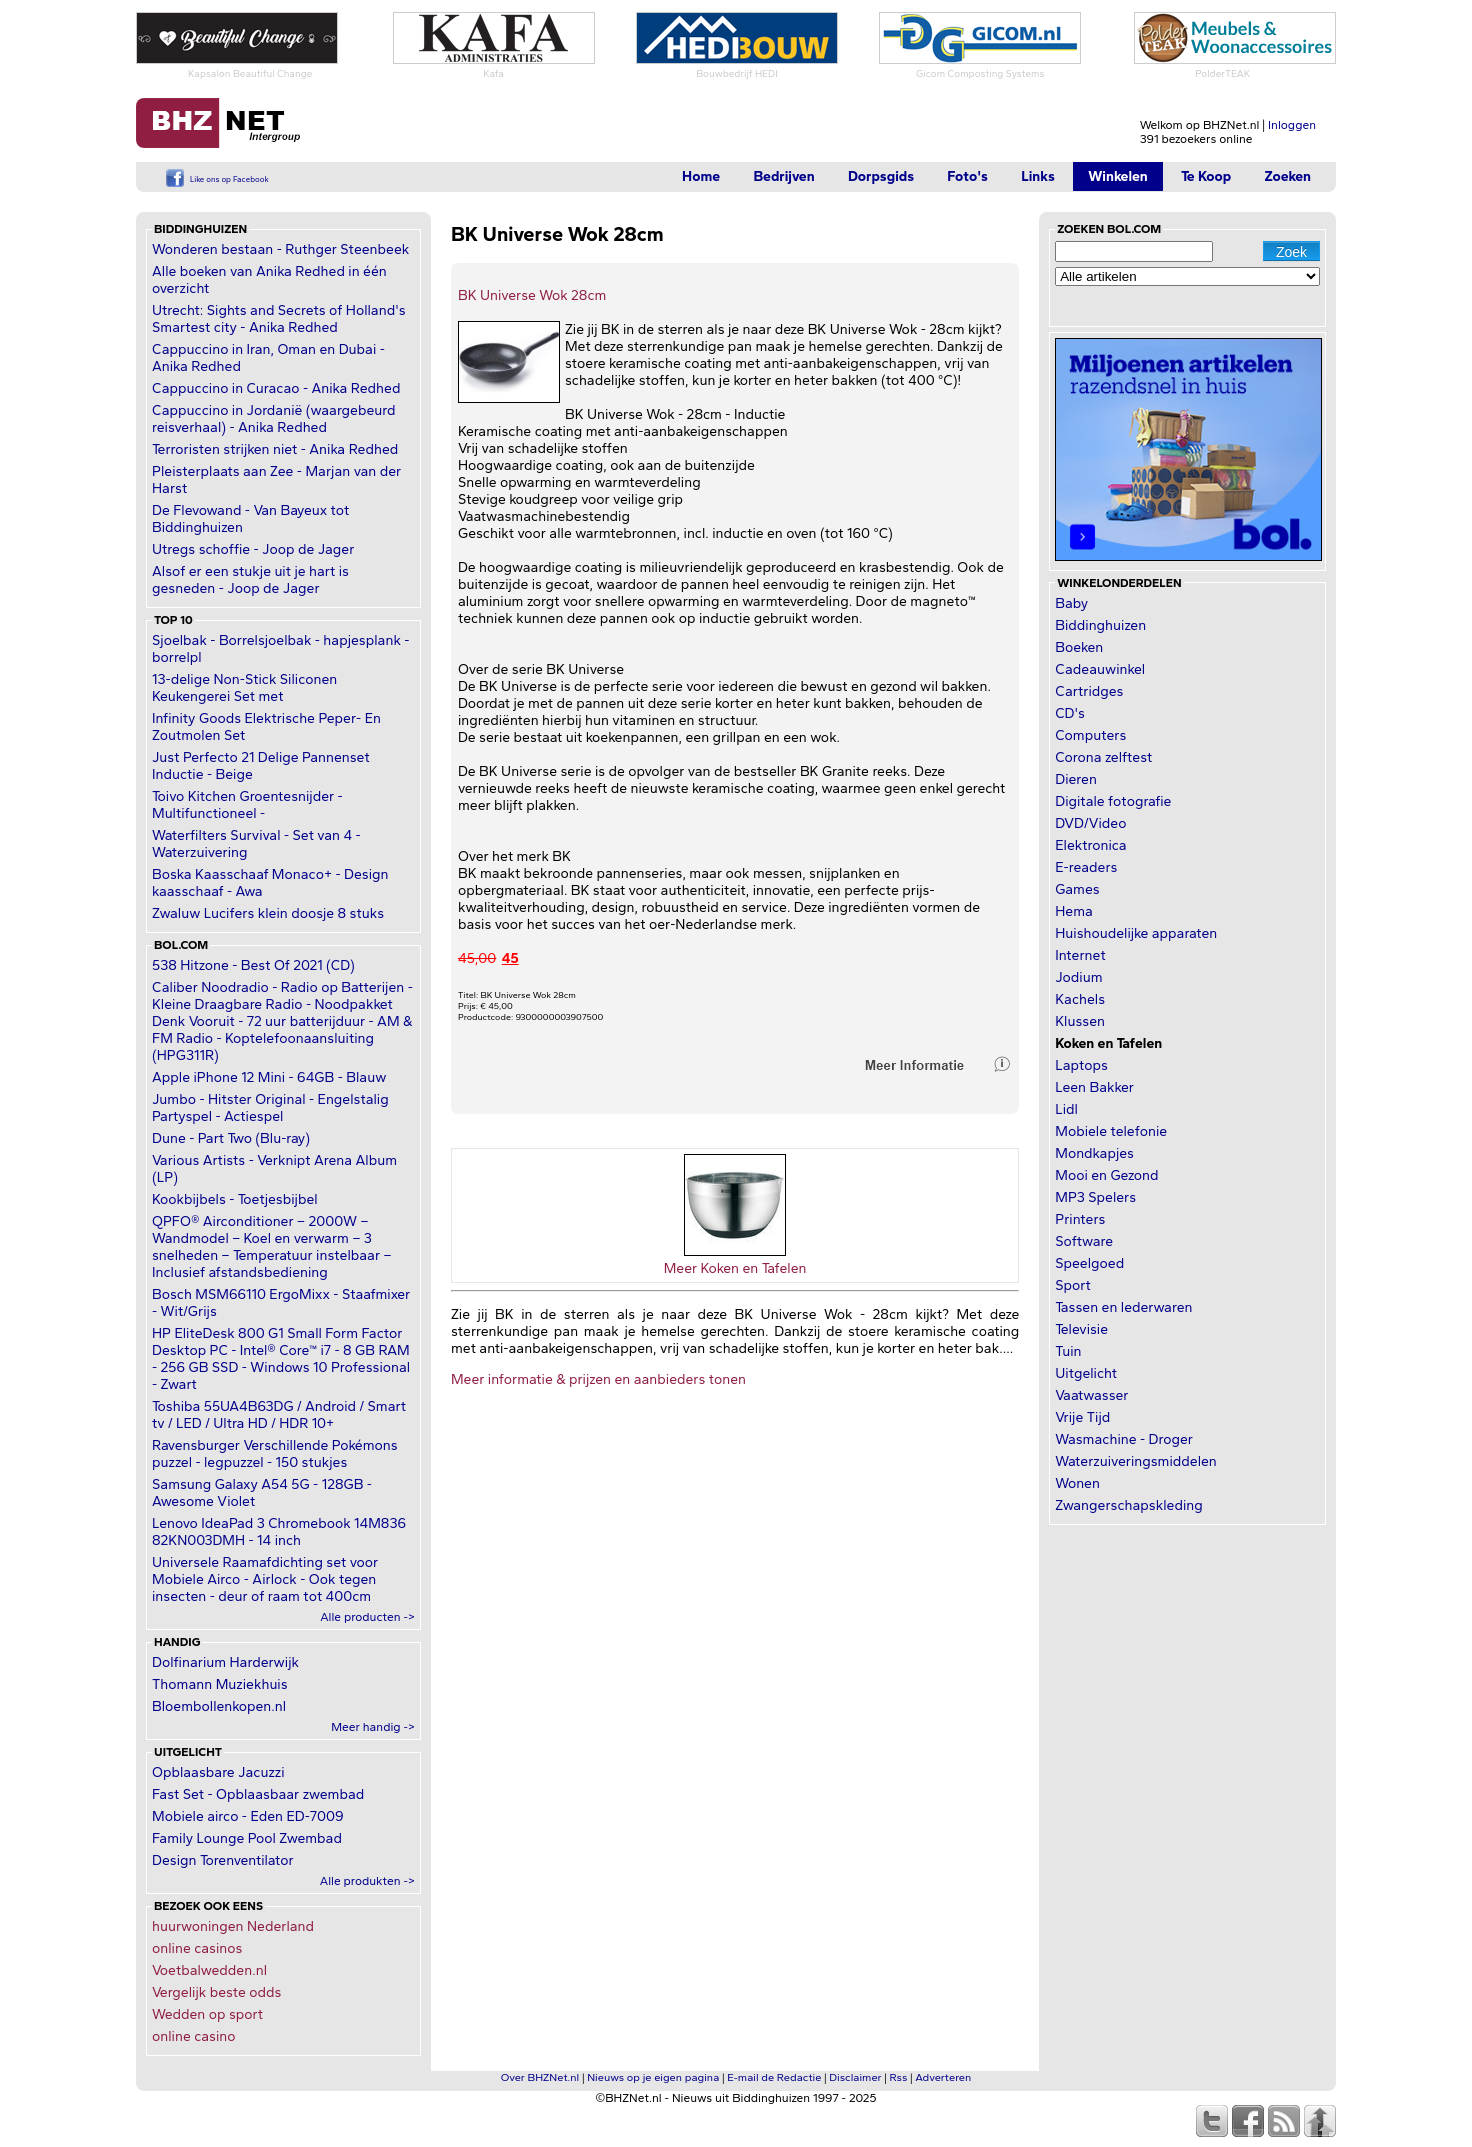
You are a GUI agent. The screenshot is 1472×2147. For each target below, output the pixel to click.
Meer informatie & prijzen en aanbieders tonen (598, 1379)
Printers (1080, 1219)
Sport (1072, 1285)
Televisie (1081, 1329)
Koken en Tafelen (1108, 1043)
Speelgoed (1089, 1263)
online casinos (197, 1948)
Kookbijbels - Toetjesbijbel (235, 1199)
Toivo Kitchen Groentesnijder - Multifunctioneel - (247, 805)
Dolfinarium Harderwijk (225, 1662)
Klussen (1080, 1021)
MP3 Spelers (1095, 1197)
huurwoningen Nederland (233, 1926)
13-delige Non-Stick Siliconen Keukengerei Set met (244, 688)
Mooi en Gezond (1106, 1175)
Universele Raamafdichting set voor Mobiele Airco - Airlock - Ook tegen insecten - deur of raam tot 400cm (265, 1579)
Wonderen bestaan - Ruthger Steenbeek (280, 249)
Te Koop (1206, 176)
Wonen (1077, 1483)
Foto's (967, 176)
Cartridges (1089, 691)
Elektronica (1090, 845)
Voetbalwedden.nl (209, 1970)
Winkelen (1118, 176)
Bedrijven (783, 176)
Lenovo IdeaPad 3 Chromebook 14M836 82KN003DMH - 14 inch (279, 1532)
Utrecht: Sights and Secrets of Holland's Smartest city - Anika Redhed (279, 319)
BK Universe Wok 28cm (532, 295)
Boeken (1079, 647)
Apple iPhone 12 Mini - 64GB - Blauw (269, 1077)
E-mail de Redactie (774, 2077)
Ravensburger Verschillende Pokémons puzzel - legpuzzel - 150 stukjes (275, 1454)
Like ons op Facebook (229, 179)
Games (1077, 889)
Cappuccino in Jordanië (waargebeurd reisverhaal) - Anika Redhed (273, 419)
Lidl (1066, 1109)
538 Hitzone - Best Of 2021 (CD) (253, 965)
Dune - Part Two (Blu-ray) (231, 1138)
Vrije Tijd (1082, 1417)
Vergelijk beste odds (216, 1992)
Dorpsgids (881, 176)
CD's (1070, 713)
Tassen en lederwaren (1123, 1307)
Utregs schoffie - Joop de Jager (253, 549)
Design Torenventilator (223, 1860)
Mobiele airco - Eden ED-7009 (248, 1816)
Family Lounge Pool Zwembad (247, 1838)
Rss (899, 2077)
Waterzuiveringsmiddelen (1136, 1461)
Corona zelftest (1103, 757)
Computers (1090, 735)
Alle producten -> (367, 1617)
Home (701, 176)
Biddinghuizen (1100, 625)
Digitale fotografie (1113, 801)
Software (1084, 1241)
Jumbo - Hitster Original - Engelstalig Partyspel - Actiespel (270, 1108)
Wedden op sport (207, 2014)
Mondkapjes (1094, 1153)
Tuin (1068, 1351)
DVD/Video (1090, 823)
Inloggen (1292, 125)
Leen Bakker (1094, 1087)
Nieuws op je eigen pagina (653, 2077)
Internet (1080, 955)
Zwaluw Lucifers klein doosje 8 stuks (268, 913)
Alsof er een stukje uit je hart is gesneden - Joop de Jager (250, 580)
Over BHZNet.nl (540, 2077)
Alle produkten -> (367, 1881)
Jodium (1078, 977)
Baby (1071, 603)
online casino (194, 2036)
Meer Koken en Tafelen (735, 1268)
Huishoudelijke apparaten (1136, 933)
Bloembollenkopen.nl (219, 1706)
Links (1038, 176)
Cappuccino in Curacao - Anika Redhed (276, 388)
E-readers (1086, 867)
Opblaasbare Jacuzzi (218, 1772)
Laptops (1081, 1065)
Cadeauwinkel (1100, 669)
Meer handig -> (373, 1727)
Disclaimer (855, 2077)
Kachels (1080, 999)
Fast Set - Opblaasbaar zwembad (258, 1794)
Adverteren (943, 2077)
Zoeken (1287, 176)
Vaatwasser (1091, 1395)
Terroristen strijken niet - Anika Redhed (275, 449)
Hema (1074, 911)
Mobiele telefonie (1111, 1131)
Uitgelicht (1086, 1373)
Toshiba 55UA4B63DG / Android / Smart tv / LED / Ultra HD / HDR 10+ (279, 1415)
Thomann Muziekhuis (220, 1684)
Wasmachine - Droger (1124, 1439)
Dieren (1076, 779)
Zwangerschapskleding (1128, 1505)
